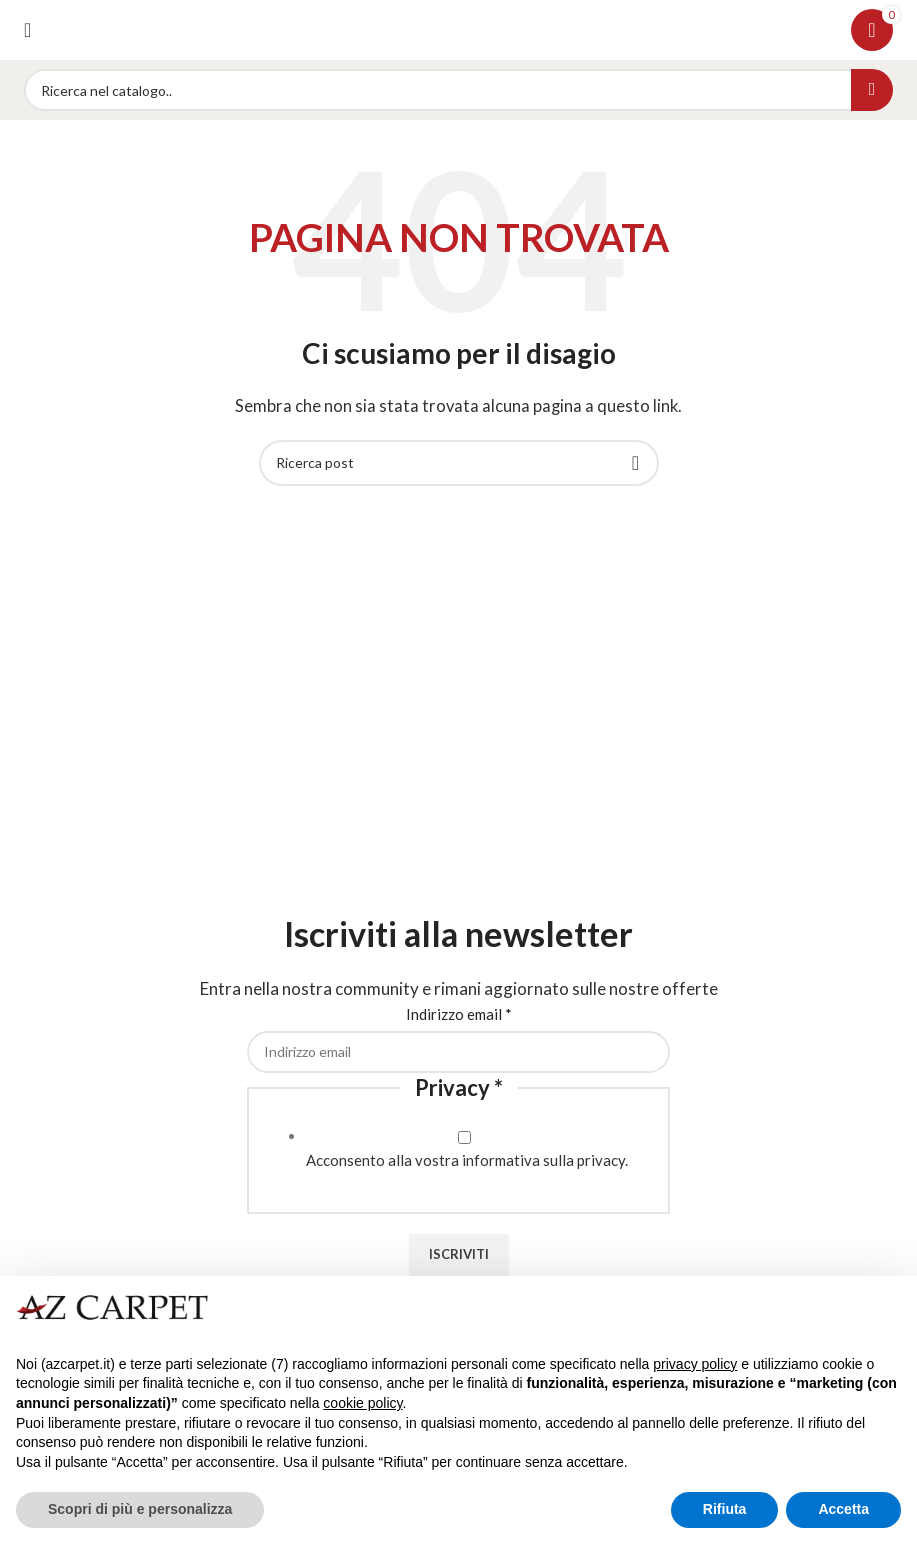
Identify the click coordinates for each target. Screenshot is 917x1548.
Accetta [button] (843, 1509)
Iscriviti (459, 1254)
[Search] (458, 90)
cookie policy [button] (362, 1403)
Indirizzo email (459, 1014)
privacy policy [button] (695, 1364)
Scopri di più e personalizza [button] (140, 1509)
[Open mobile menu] (27, 30)
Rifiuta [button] (725, 1509)
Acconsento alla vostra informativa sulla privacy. (467, 1160)
